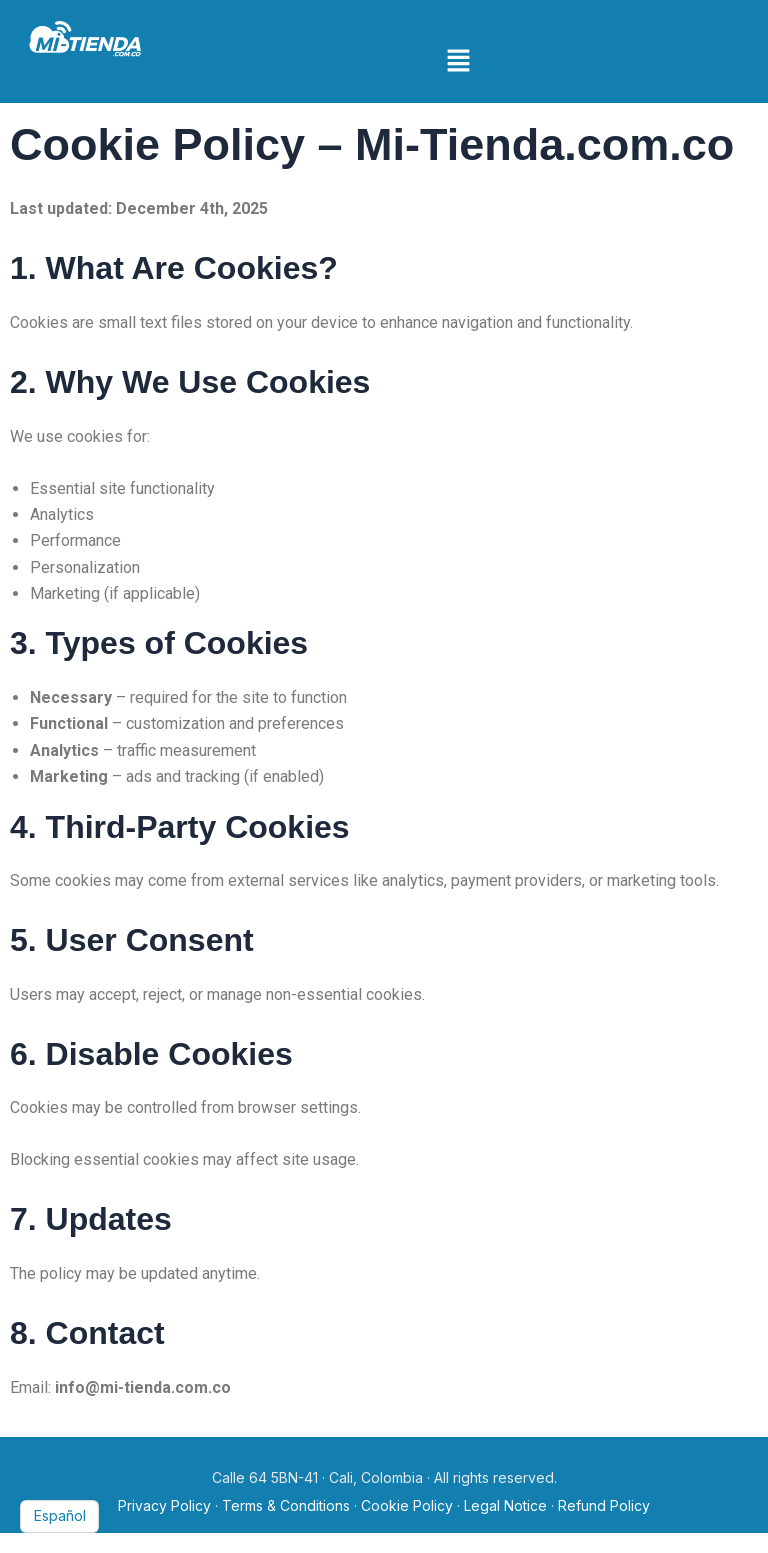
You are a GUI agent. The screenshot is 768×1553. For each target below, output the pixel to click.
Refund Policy (604, 1505)
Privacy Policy (164, 1505)
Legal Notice (505, 1505)
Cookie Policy (407, 1505)
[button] (459, 61)
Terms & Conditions (286, 1505)
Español (60, 1515)
